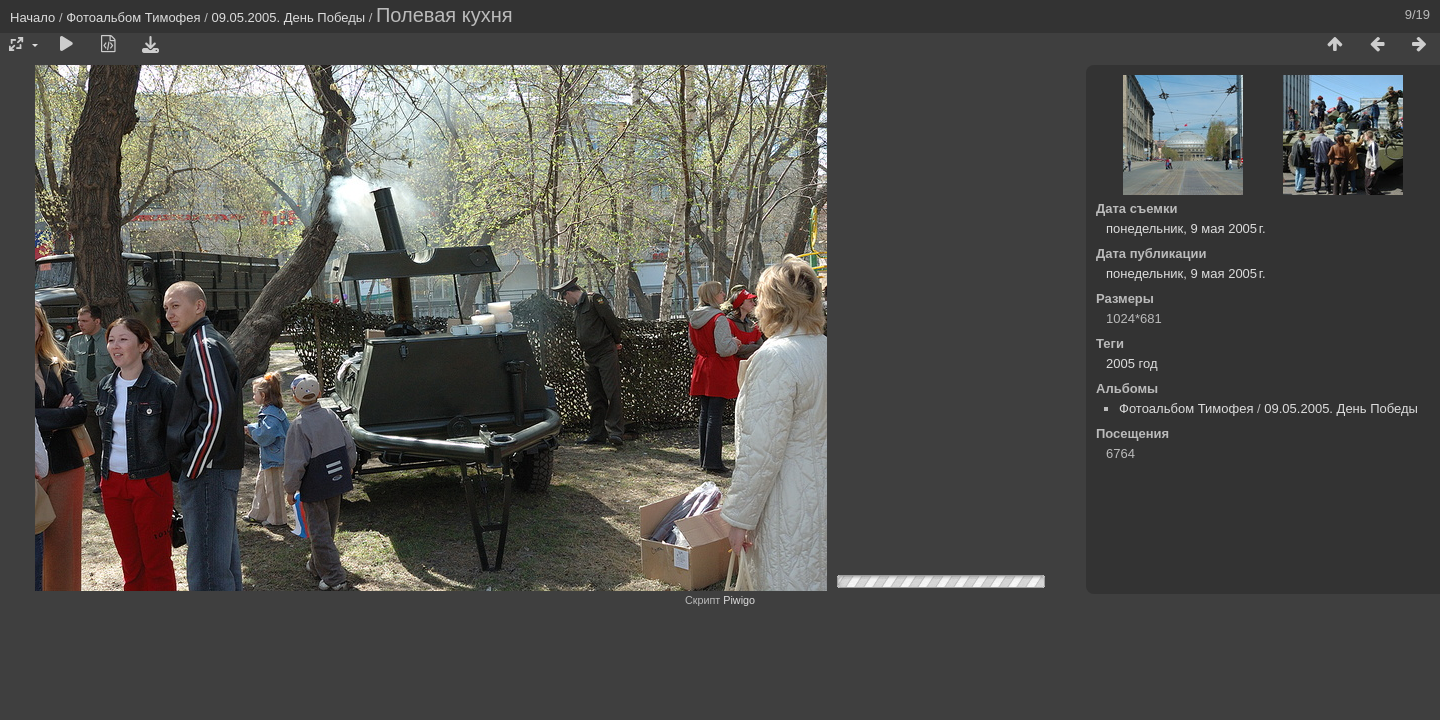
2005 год (1132, 363)
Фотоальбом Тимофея (133, 17)
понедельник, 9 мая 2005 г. (1186, 228)
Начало (32, 17)
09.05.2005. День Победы (288, 17)
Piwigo (739, 600)
